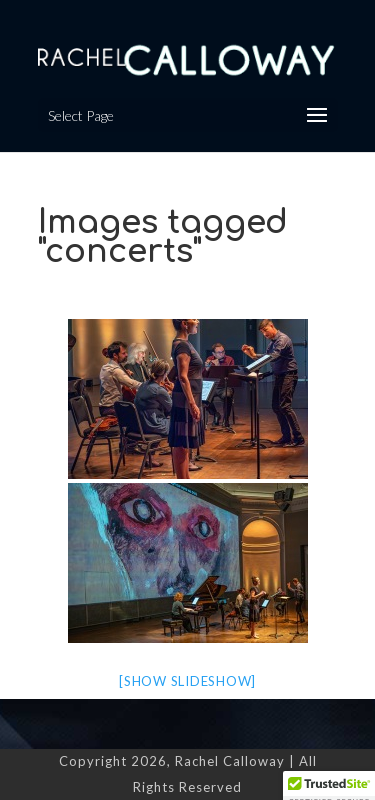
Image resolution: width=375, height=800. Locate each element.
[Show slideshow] (187, 681)
